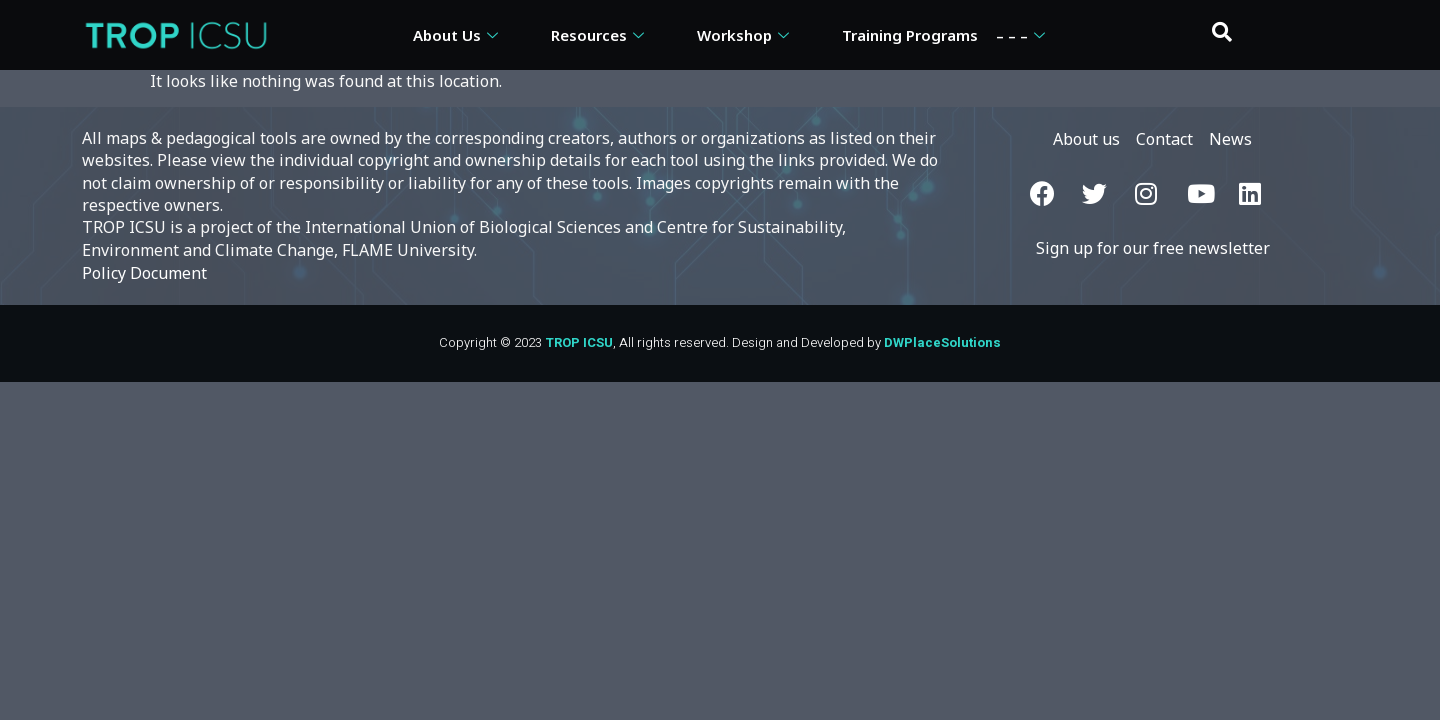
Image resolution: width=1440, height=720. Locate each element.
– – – (1023, 35)
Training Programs (910, 35)
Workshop (745, 35)
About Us (458, 35)
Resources (600, 35)
